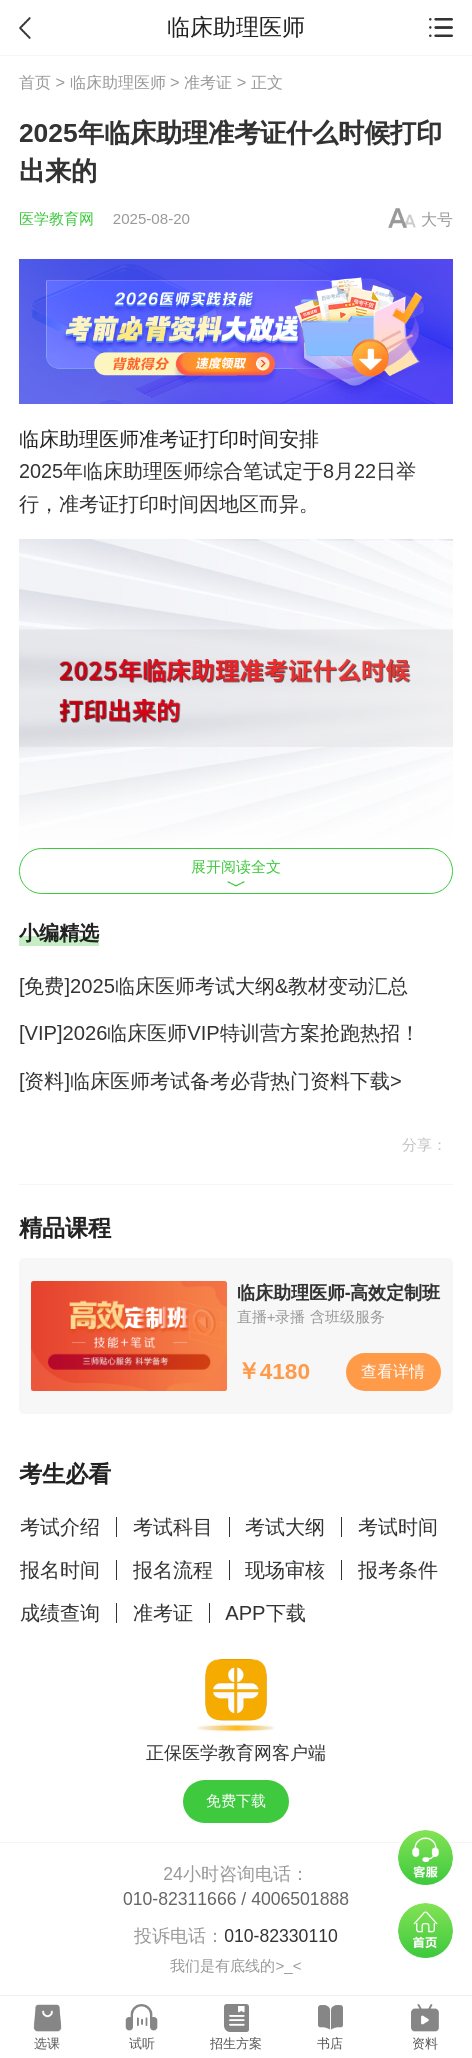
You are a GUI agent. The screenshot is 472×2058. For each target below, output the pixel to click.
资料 (425, 2044)
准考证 (208, 82)
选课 (47, 2044)
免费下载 (236, 1800)
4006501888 (300, 1899)
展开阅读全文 (236, 872)
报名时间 (60, 1570)
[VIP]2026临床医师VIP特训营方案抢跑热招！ (219, 1033)
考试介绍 (60, 1527)
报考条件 (398, 1570)
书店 (330, 2044)
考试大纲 (285, 1527)
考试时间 (398, 1527)
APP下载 (265, 1613)
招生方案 (236, 2044)
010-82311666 (180, 1899)
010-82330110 (281, 1936)
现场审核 (285, 1570)
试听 (142, 2044)
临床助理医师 (118, 82)
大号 (437, 219)
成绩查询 (60, 1613)
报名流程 (173, 1570)
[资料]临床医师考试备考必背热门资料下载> (210, 1081)
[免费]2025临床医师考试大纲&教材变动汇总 (213, 986)
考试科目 (173, 1527)
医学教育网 (56, 218)
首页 (35, 82)
